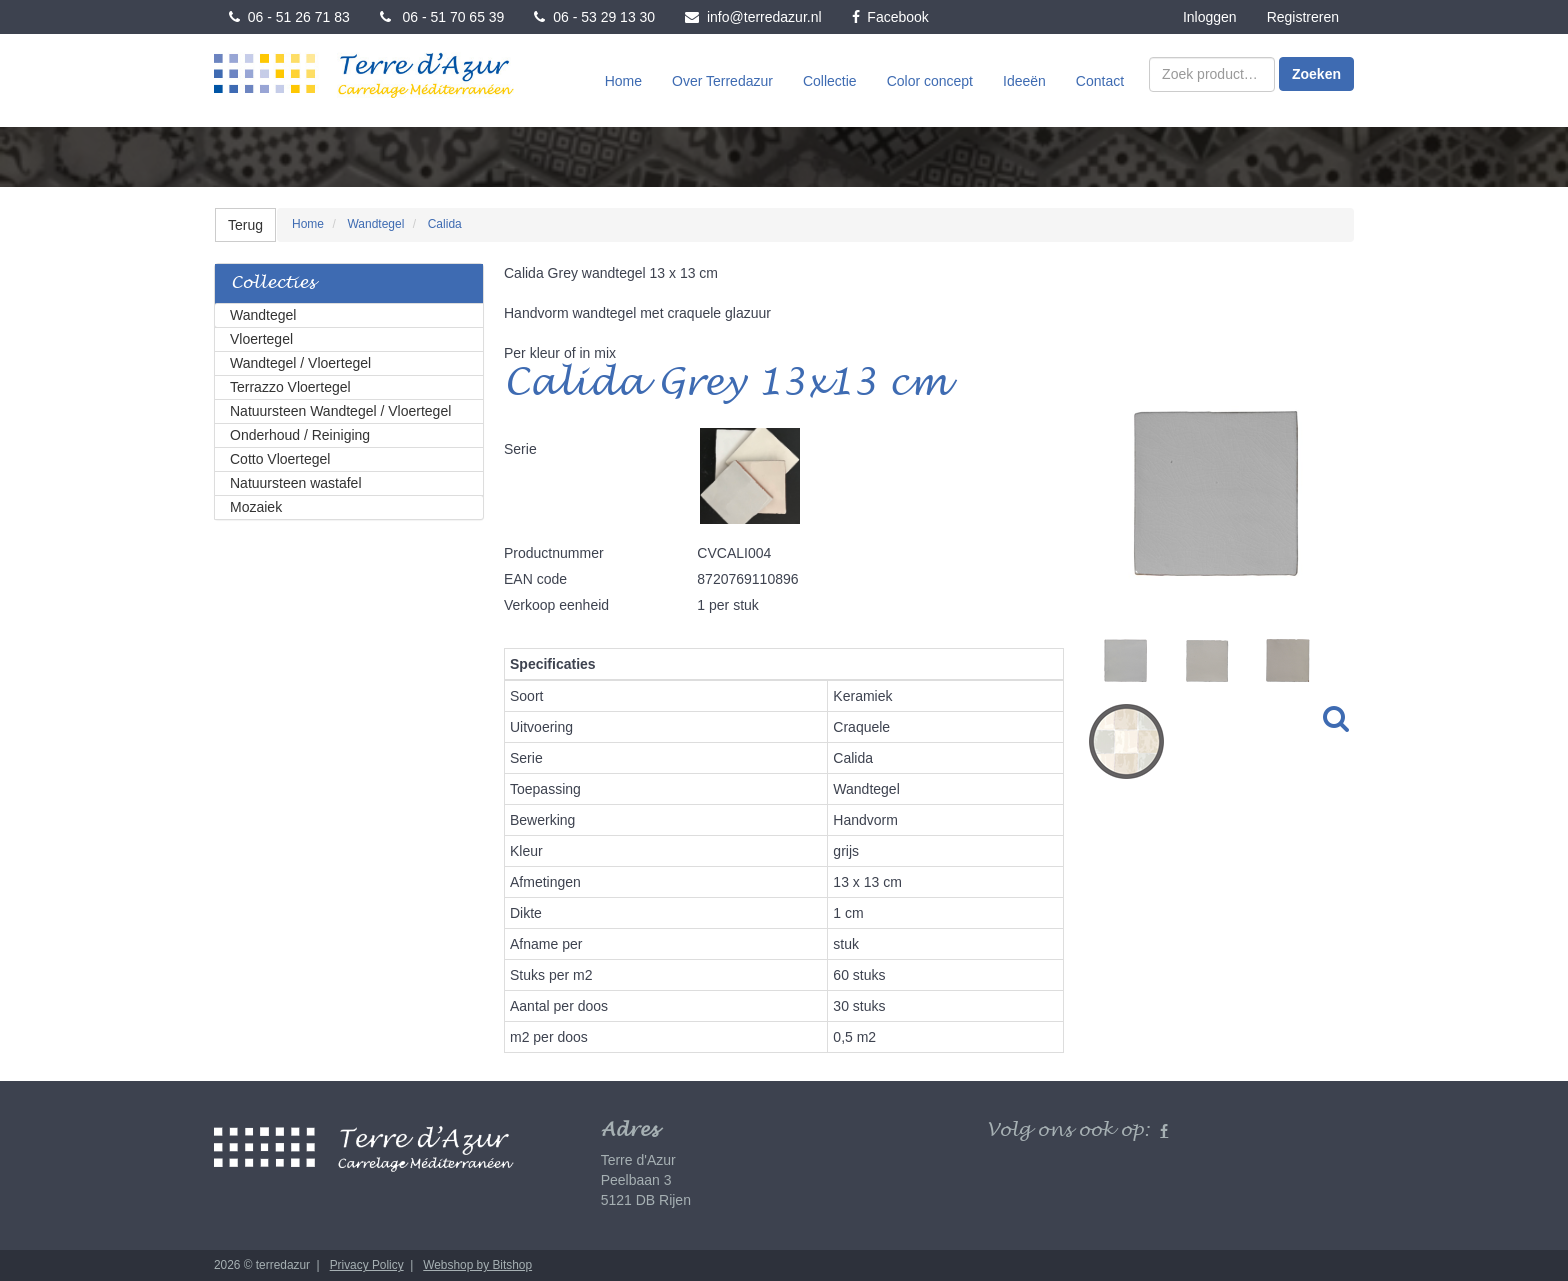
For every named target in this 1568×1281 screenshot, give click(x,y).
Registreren (1303, 17)
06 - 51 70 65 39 (442, 17)
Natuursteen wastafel (296, 483)
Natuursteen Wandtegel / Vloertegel (340, 411)
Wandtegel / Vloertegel (300, 363)
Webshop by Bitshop (477, 1265)
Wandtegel (263, 315)
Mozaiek (256, 507)
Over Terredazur (722, 81)
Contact (1100, 81)
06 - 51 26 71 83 (289, 17)
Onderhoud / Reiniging (300, 435)
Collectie (830, 81)
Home (623, 81)
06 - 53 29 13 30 (594, 17)
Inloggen (1210, 17)
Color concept (930, 81)
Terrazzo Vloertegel (290, 387)
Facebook (890, 17)
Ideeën (1024, 81)
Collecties (273, 283)
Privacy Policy (367, 1265)
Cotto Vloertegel (280, 459)
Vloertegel (261, 339)
